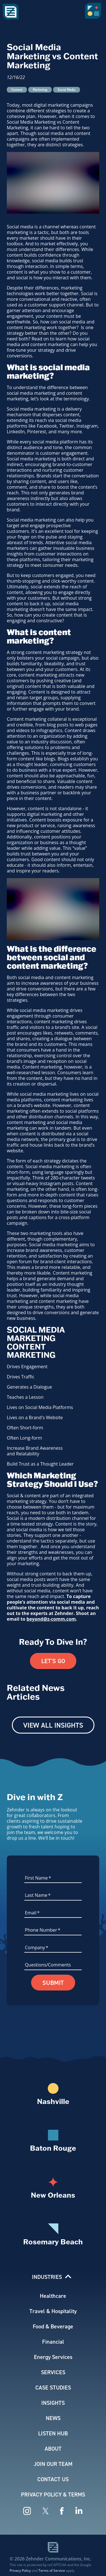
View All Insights (53, 1725)
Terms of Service (51, 2570)
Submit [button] (53, 1983)
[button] (94, 13)
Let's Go (53, 1661)
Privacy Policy (20, 2570)
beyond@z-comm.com (51, 1619)
